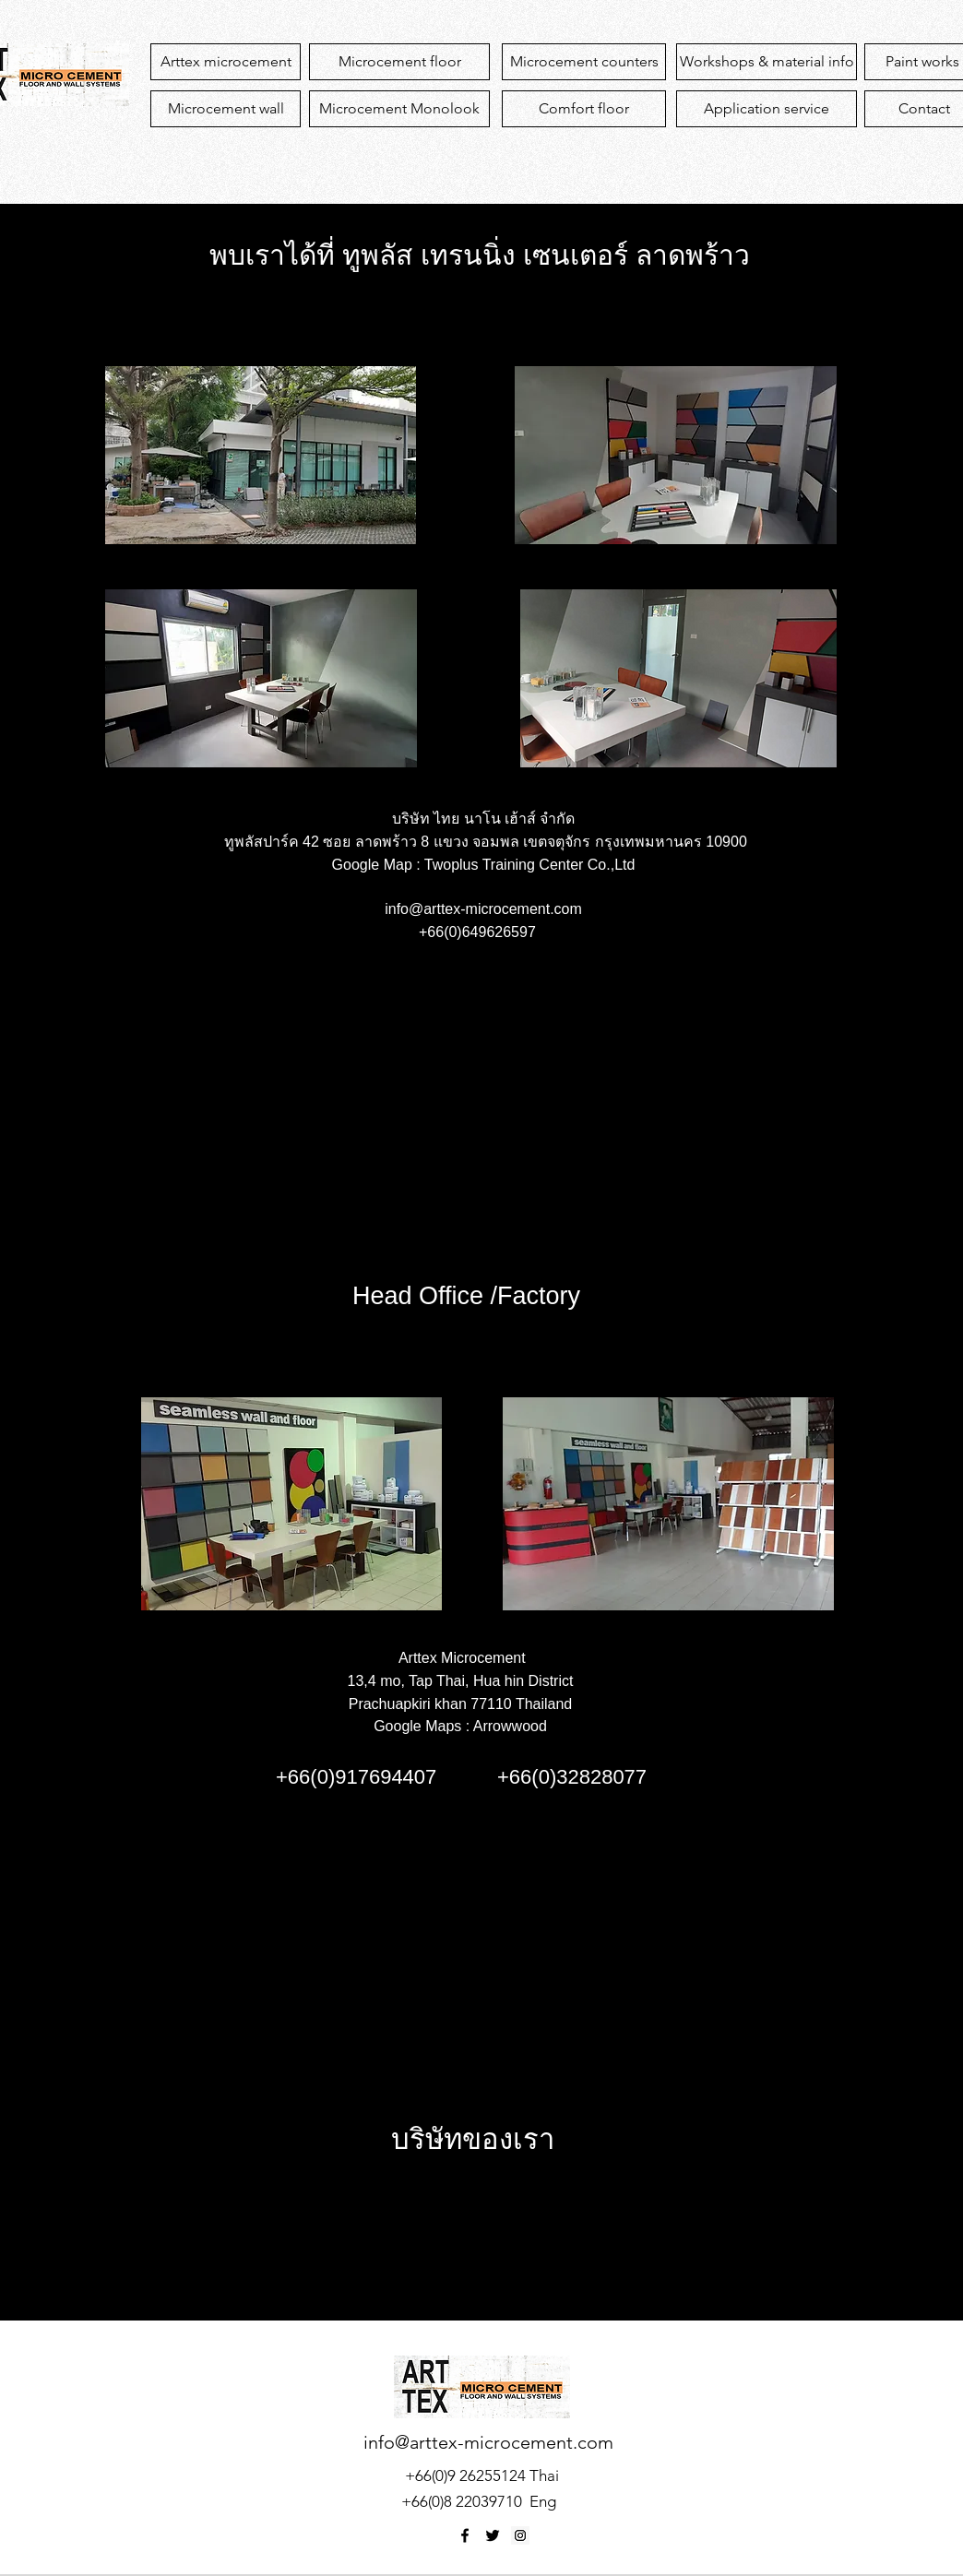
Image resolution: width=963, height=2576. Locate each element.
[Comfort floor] (584, 108)
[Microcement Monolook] (399, 108)
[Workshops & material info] (766, 61)
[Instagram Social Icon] (520, 2535)
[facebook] (465, 2535)
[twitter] (492, 2535)
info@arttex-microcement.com (483, 909)
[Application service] (766, 108)
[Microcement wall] (225, 108)
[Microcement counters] (584, 61)
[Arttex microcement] (225, 61)
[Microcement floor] (399, 61)
